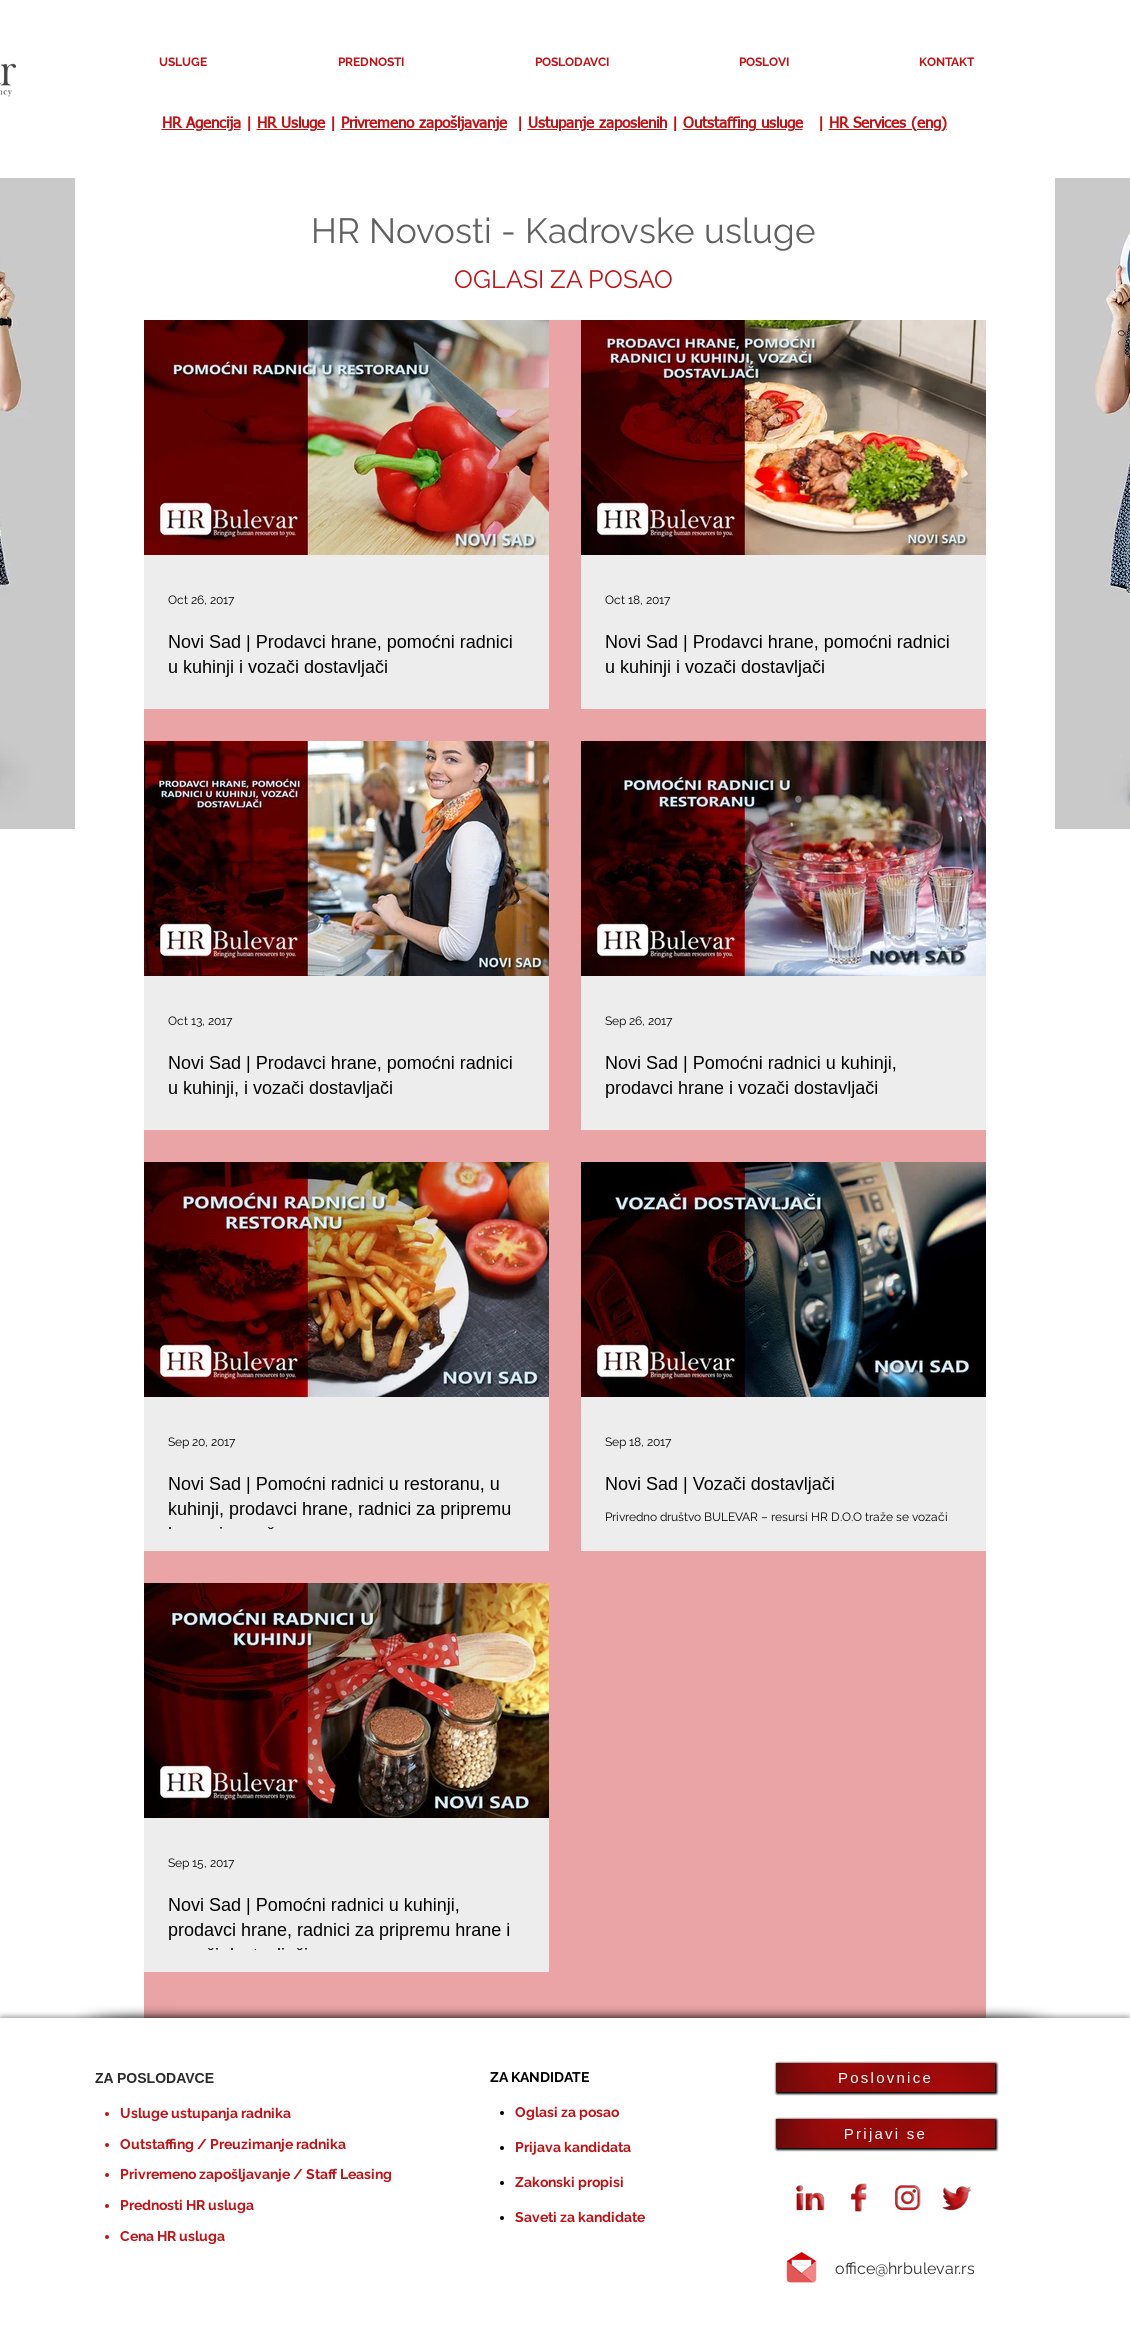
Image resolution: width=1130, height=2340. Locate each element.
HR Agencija (201, 123)
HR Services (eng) (888, 123)
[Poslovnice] (885, 2077)
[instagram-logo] (908, 2198)
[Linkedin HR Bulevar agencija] (810, 2198)
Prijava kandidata (573, 2147)
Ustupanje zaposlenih (597, 123)
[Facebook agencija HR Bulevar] (859, 2198)
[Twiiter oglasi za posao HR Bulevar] (957, 2198)
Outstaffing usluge (743, 123)
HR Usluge (291, 123)
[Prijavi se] (885, 2133)
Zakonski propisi (569, 2182)
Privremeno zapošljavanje (424, 123)
